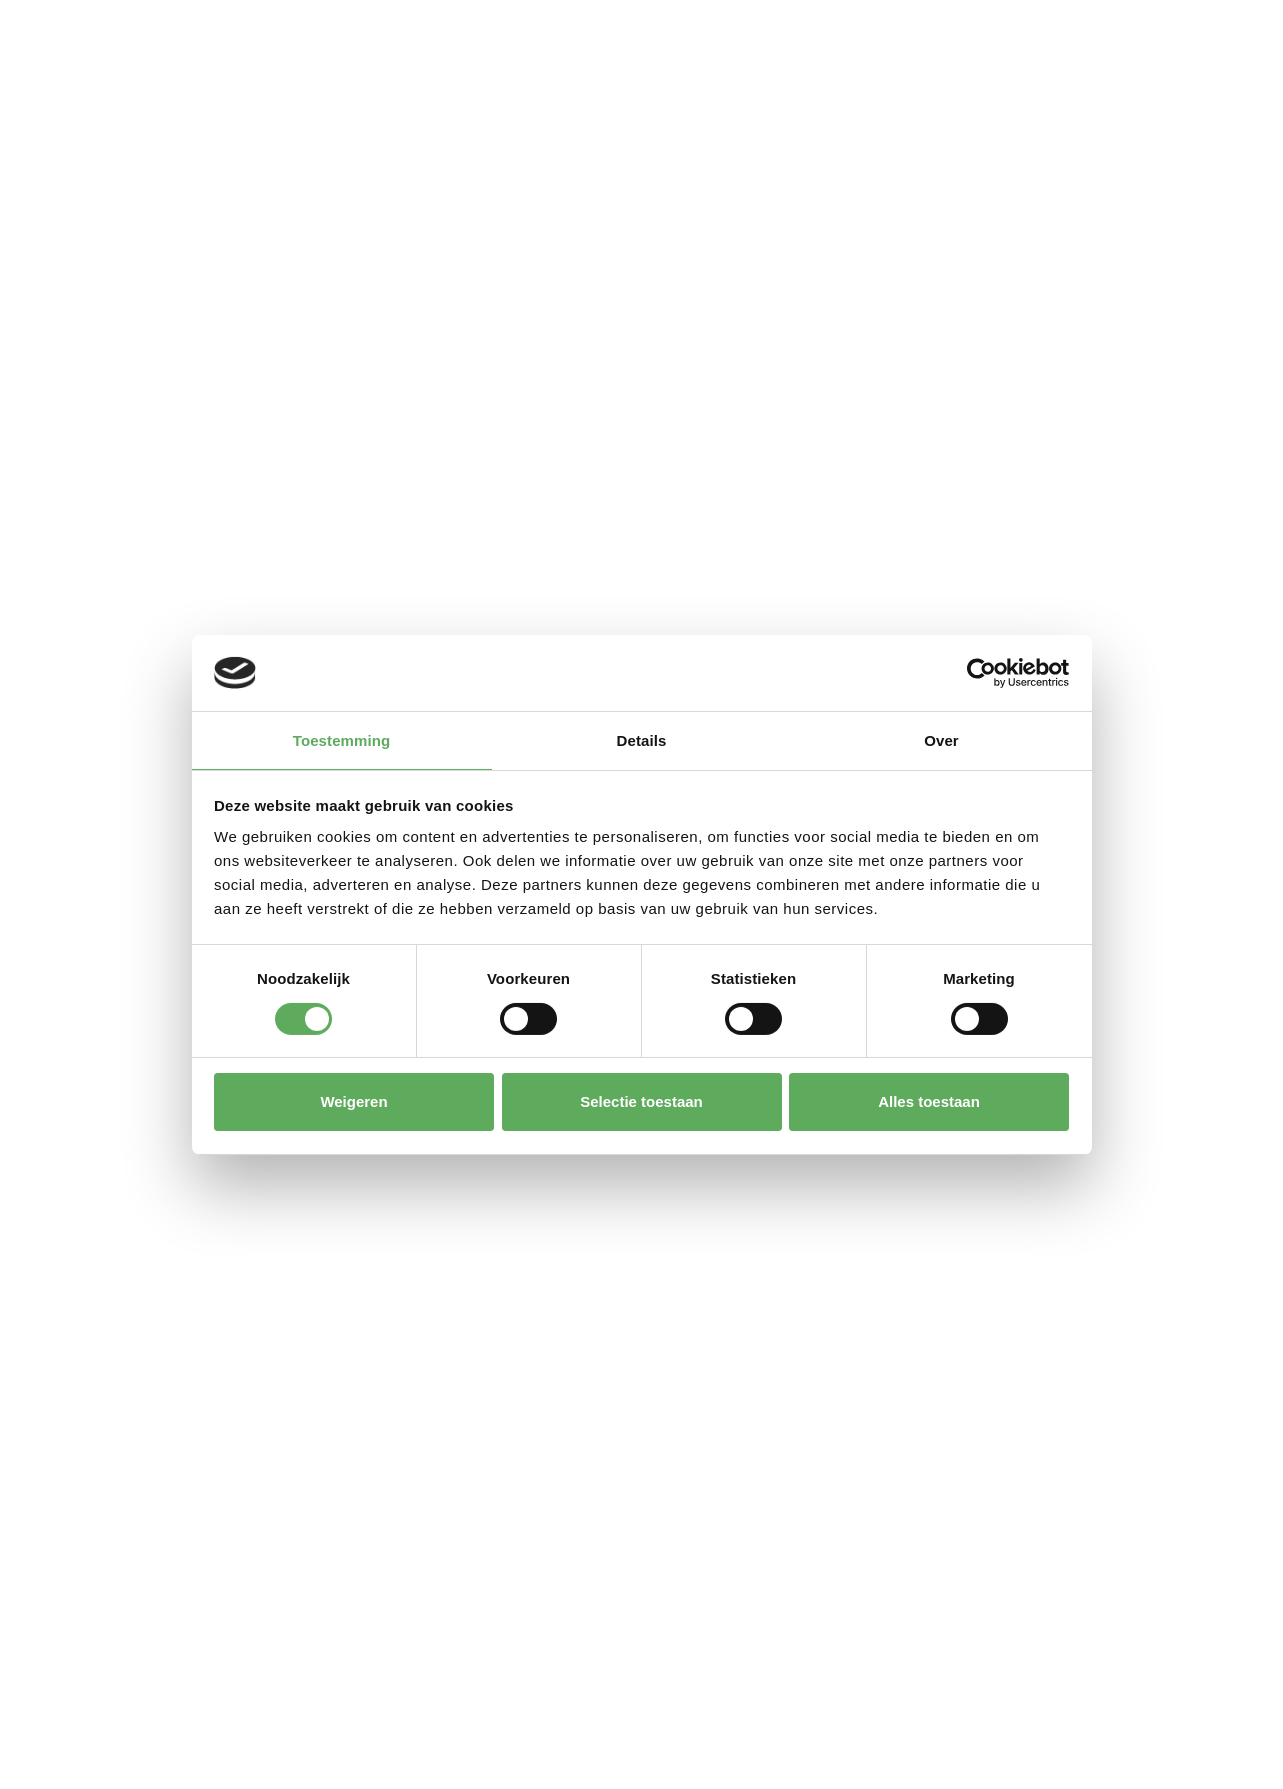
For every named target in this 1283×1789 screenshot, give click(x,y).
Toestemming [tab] (342, 740)
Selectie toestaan (641, 1101)
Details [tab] (642, 740)
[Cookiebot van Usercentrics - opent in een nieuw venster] (981, 673)
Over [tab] (941, 740)
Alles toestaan (929, 1101)
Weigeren (353, 1101)
